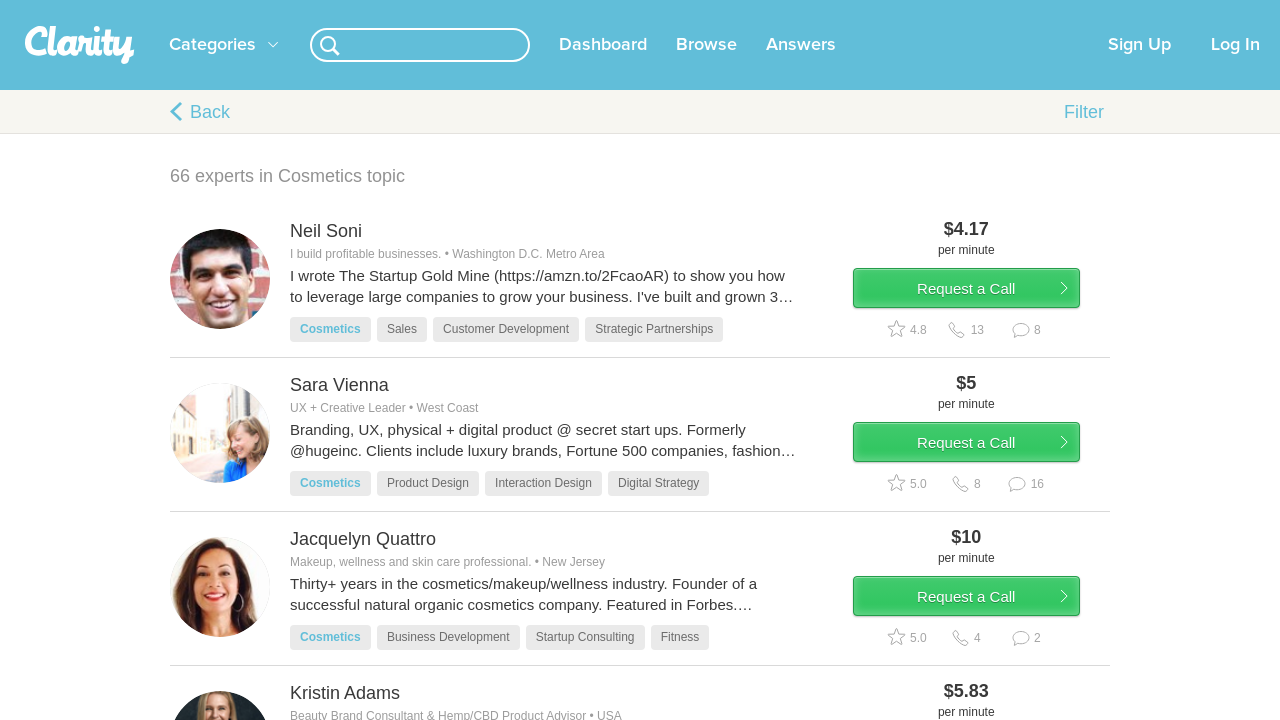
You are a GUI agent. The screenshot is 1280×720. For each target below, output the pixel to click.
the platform (139, 11)
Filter (1084, 136)
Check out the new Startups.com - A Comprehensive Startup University (880, 13)
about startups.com (1169, 13)
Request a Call (992, 323)
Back (210, 136)
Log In (1235, 69)
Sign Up (1139, 69)
